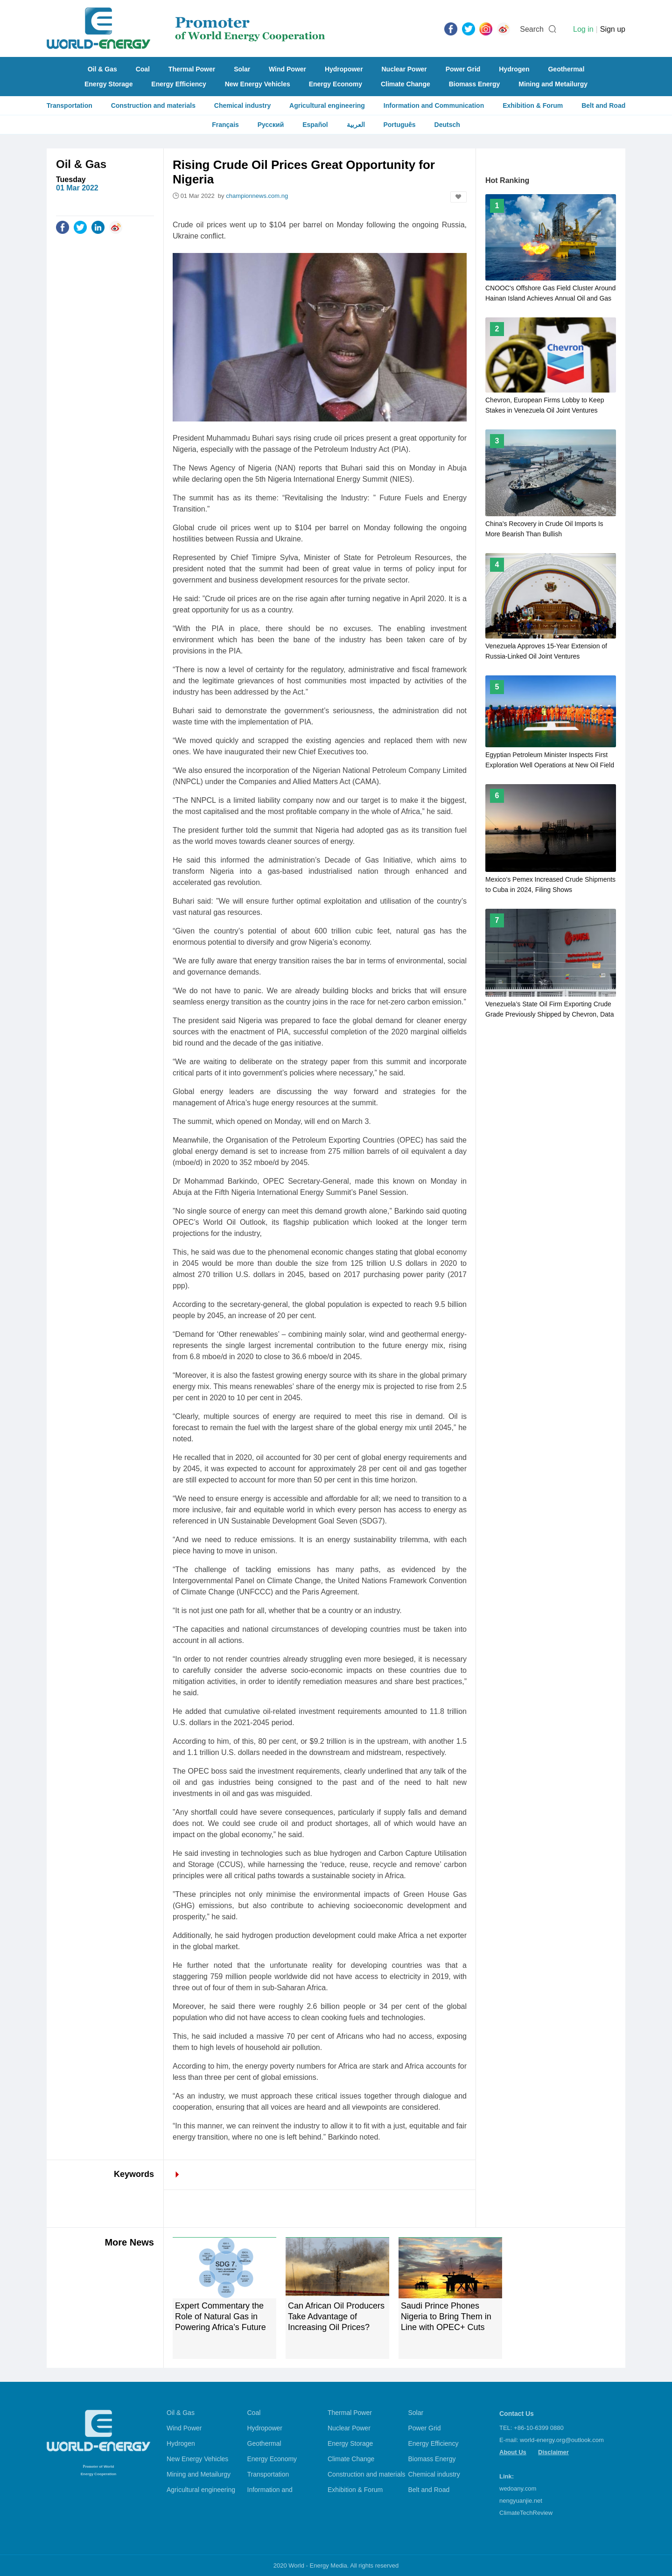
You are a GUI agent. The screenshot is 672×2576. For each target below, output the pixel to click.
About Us (512, 2452)
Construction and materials (153, 105)
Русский (271, 124)
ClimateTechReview (526, 2512)
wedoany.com (517, 2488)
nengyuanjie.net (520, 2500)
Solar (242, 69)
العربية (356, 124)
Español (315, 124)
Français (225, 124)
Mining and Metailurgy (553, 84)
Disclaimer (553, 2452)
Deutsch (447, 124)
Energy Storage (108, 84)
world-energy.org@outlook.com (562, 2439)
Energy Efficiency (178, 84)
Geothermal (566, 69)
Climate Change (405, 84)
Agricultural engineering (327, 105)
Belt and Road (603, 105)
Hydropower (344, 69)
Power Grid (463, 69)
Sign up (612, 29)
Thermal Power (191, 69)
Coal (143, 69)
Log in (583, 29)
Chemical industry (242, 105)
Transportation (69, 105)
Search (532, 29)
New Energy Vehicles (257, 84)
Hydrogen (514, 69)
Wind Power (287, 69)
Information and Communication (434, 105)
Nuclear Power (404, 69)
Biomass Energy (474, 84)
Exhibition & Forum (533, 105)
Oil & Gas (102, 69)
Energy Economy (335, 84)
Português (399, 124)
